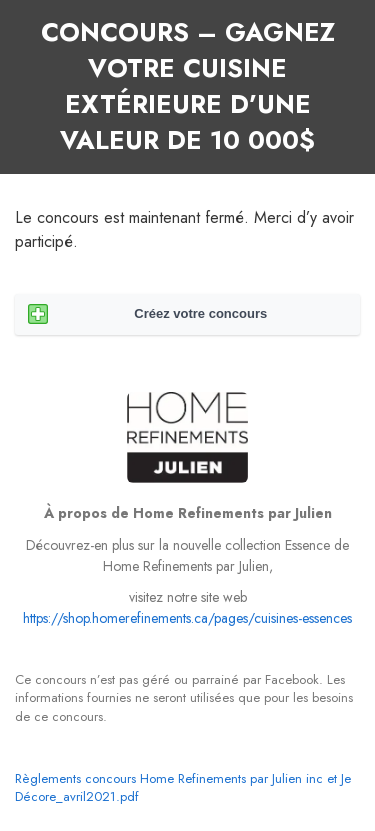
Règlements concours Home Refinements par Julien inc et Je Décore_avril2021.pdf (183, 787)
